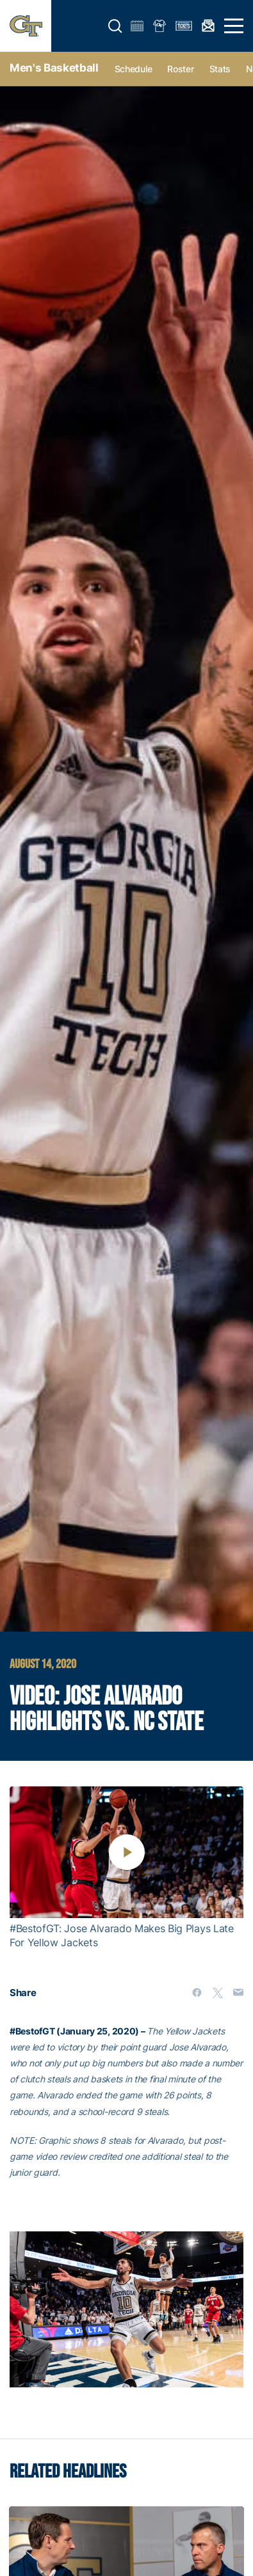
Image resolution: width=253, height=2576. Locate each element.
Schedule (133, 68)
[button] (115, 26)
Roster (180, 68)
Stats (220, 68)
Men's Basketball (54, 67)
